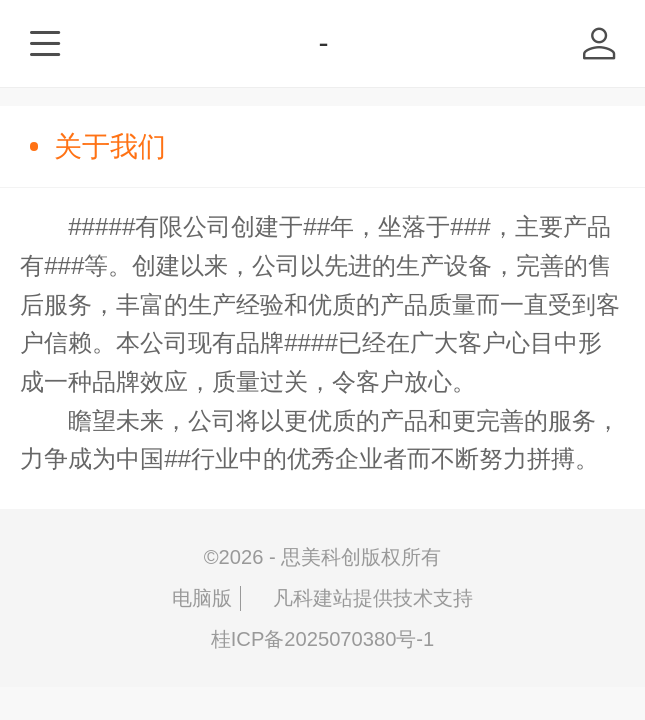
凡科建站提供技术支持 (361, 598)
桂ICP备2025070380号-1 (323, 639)
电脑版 (202, 598)
